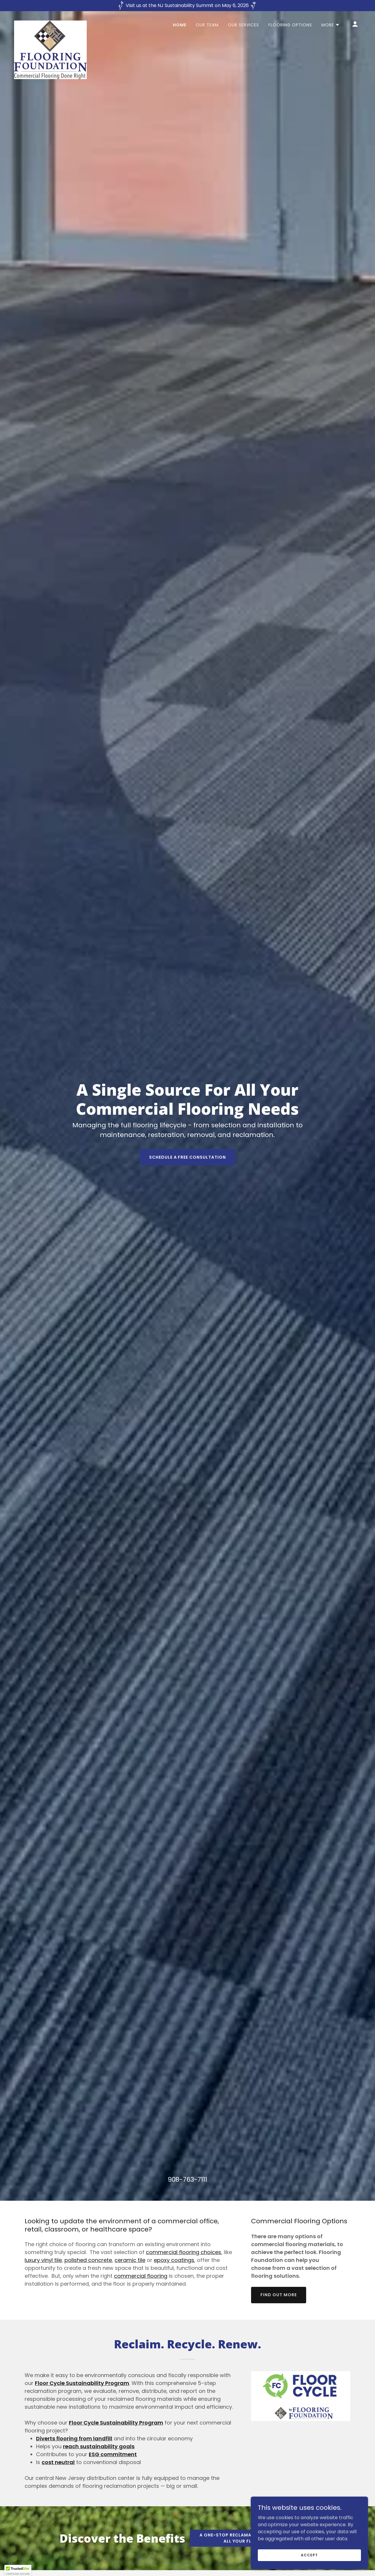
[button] (330, 24)
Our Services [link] (243, 25)
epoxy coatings (174, 2260)
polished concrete (88, 2260)
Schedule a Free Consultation (187, 1157)
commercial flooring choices (183, 2252)
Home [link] (179, 25)
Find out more (278, 2295)
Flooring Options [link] (290, 25)
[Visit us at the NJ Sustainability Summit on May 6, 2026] (187, 5)
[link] (50, 23)
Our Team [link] (207, 25)
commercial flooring (140, 2276)
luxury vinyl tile (43, 2260)
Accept (309, 2554)
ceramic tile (130, 2260)
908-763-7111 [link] (187, 2179)
